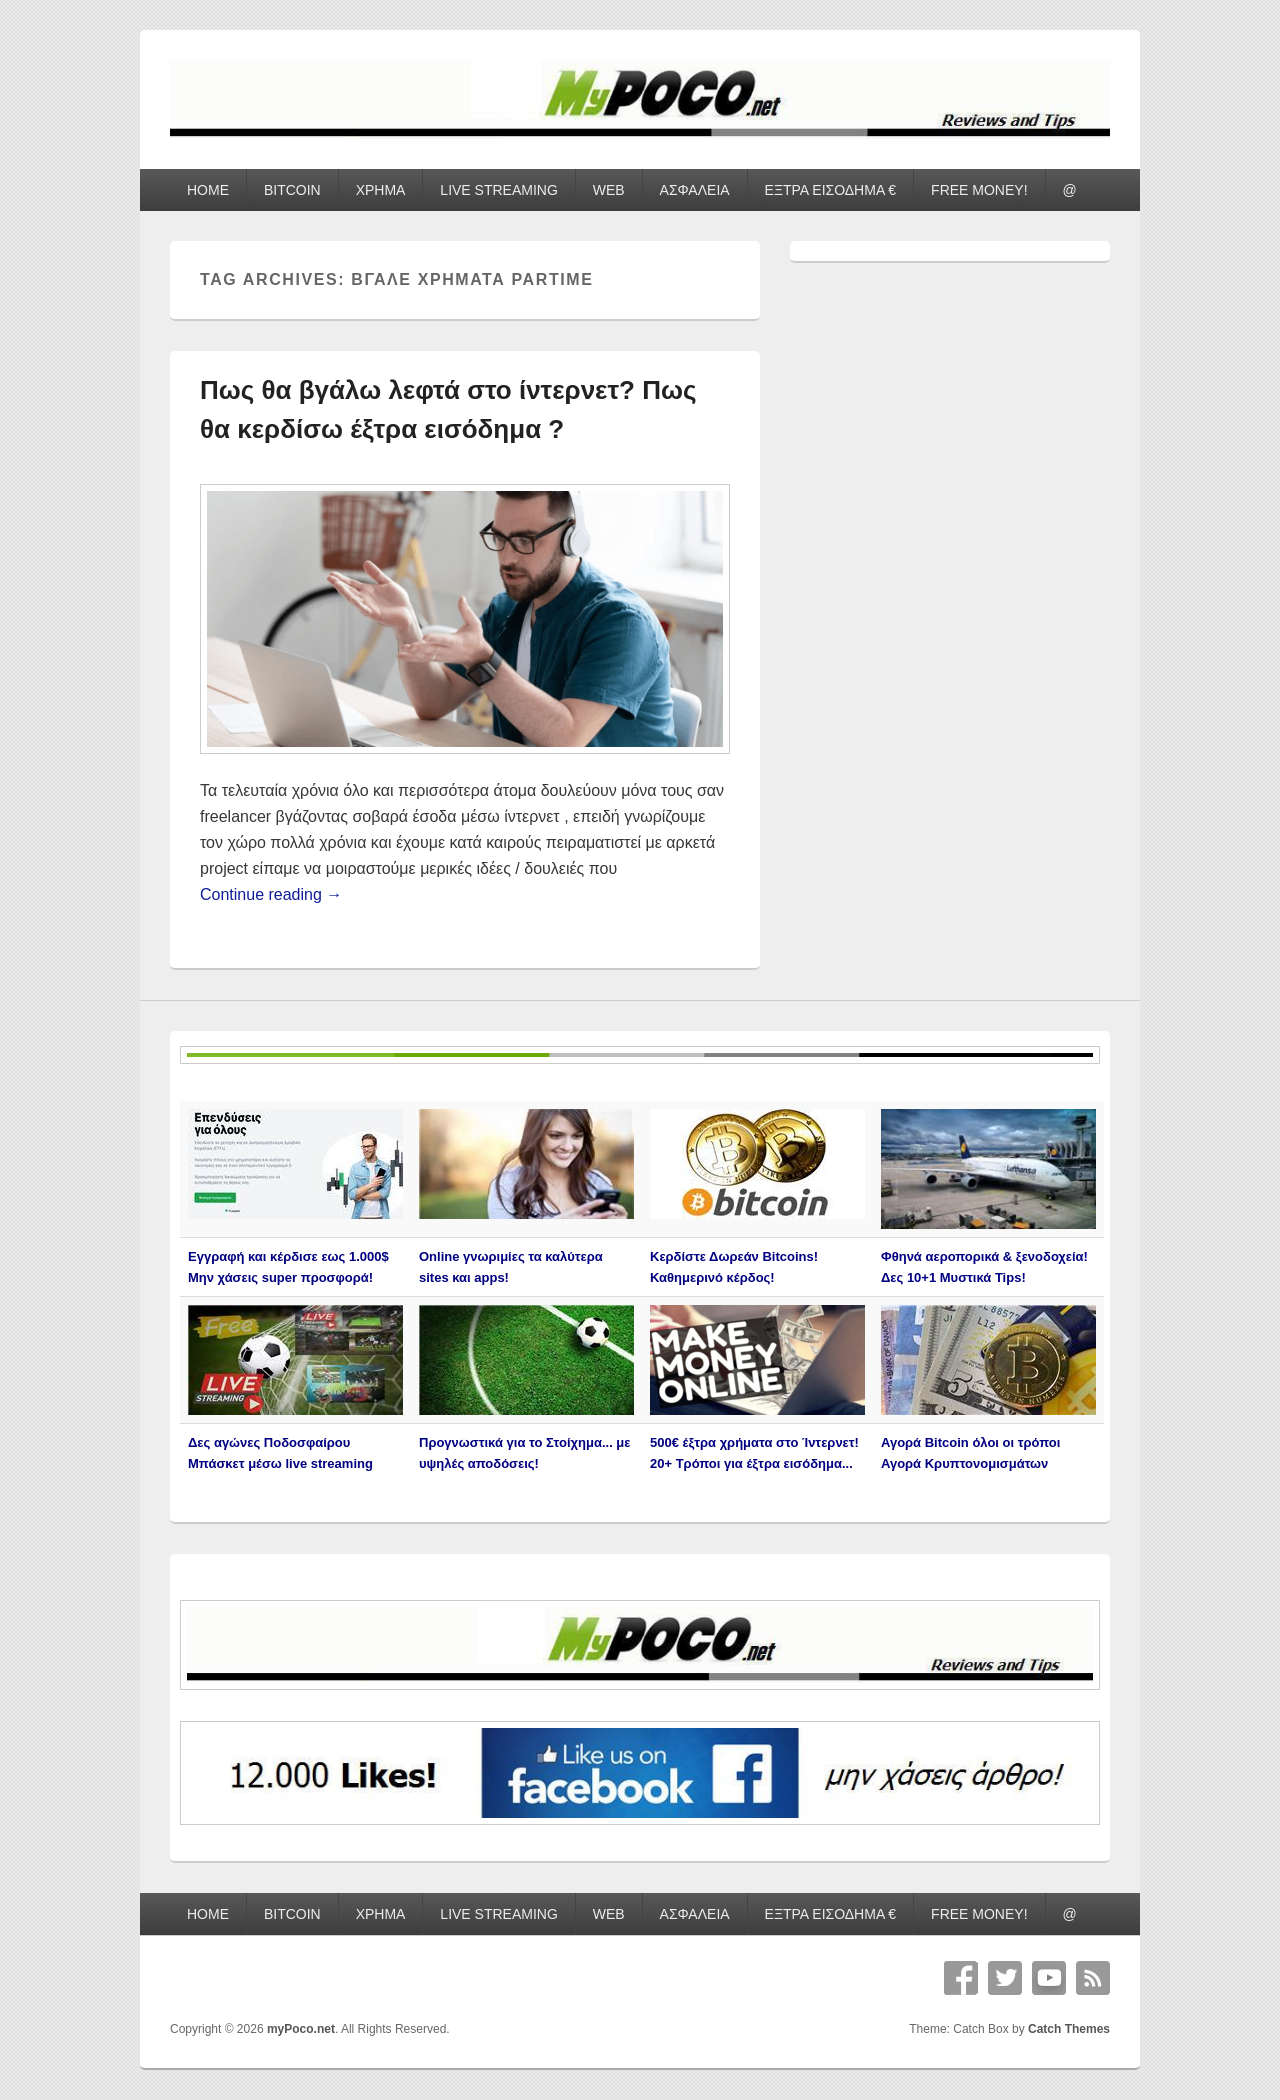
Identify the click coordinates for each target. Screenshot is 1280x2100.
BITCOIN (292, 190)
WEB (609, 190)
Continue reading (271, 894)
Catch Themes (1069, 2029)
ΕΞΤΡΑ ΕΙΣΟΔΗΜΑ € (831, 190)
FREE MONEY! (979, 190)
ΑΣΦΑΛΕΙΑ (695, 190)
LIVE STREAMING (498, 190)
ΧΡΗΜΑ (381, 190)
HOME (208, 190)
